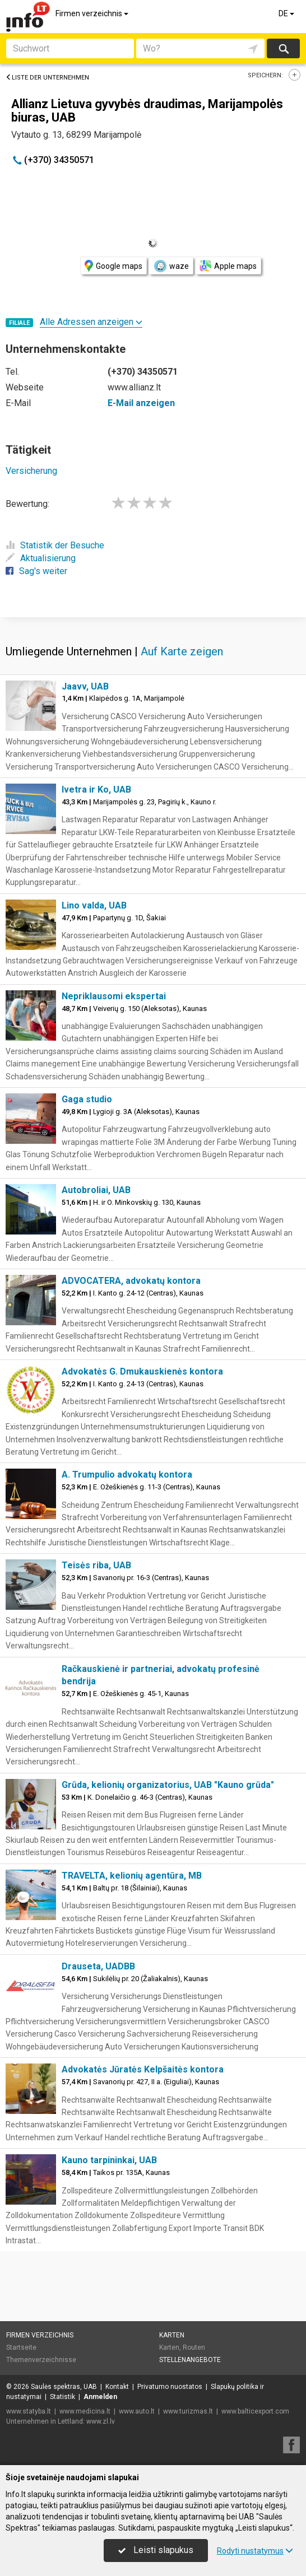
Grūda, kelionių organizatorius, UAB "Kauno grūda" (168, 1785)
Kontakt (117, 2387)
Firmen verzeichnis (92, 13)
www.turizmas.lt (188, 2411)
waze (171, 266)
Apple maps (228, 266)
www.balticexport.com (255, 2411)
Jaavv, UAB (85, 686)
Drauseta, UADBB (98, 1966)
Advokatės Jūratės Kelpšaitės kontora (143, 2069)
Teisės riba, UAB (96, 1565)
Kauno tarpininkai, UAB (109, 2160)
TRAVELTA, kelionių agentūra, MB (132, 1875)
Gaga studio (87, 1099)
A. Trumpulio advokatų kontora (127, 1474)
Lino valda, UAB (94, 905)
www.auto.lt (137, 2411)
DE (287, 13)
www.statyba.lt (28, 2411)
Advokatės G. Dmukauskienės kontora (142, 1371)
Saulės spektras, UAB (64, 2387)
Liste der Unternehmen (47, 77)
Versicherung (31, 470)
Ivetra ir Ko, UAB (96, 789)
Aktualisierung (41, 558)
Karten (171, 2335)
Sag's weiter (36, 571)
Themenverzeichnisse (41, 2360)
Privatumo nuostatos (169, 2387)
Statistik (62, 2397)
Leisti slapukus (155, 2550)
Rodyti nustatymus (255, 2550)
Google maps (113, 266)
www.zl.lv (100, 2421)
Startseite (21, 2347)
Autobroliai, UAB (96, 1190)
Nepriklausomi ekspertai (114, 996)
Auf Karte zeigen (182, 651)
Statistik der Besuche (55, 545)
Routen (194, 2347)
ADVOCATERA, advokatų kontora (131, 1280)
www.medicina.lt (84, 2411)
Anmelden (100, 2397)
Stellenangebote (190, 2360)
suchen (283, 48)
